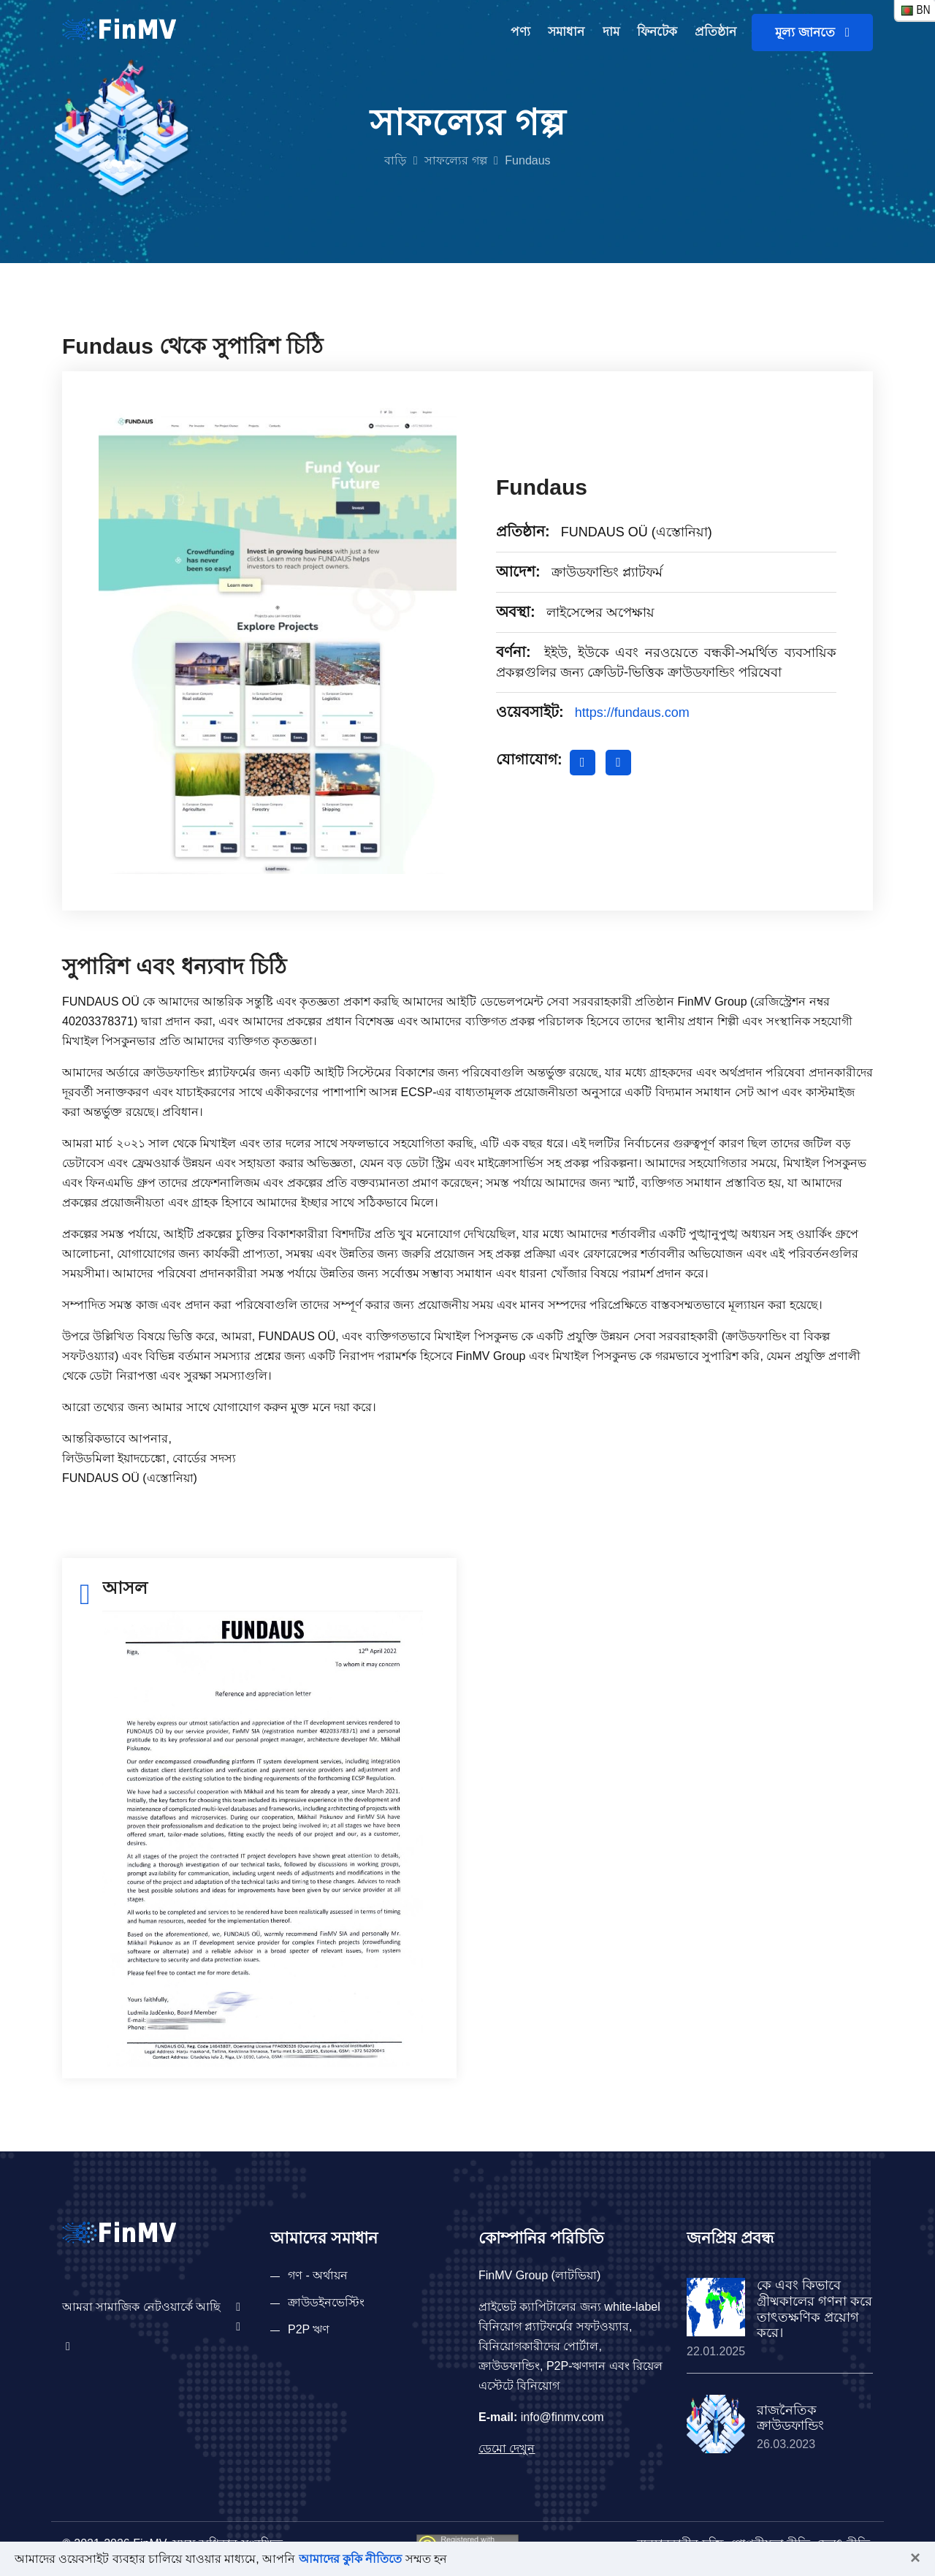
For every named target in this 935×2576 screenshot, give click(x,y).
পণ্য (520, 32)
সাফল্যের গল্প (455, 160)
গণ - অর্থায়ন (318, 2275)
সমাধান (566, 32)
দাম (611, 32)
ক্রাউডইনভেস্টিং (326, 2302)
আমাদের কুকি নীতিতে (350, 2559)
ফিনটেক (657, 32)
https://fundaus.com (632, 712)
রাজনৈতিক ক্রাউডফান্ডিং (790, 2418)
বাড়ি (395, 160)
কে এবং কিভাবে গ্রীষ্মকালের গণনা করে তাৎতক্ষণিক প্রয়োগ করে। (814, 2309)
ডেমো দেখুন (506, 2448)
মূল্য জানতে (812, 32)
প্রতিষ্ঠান (715, 32)
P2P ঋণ (308, 2329)
